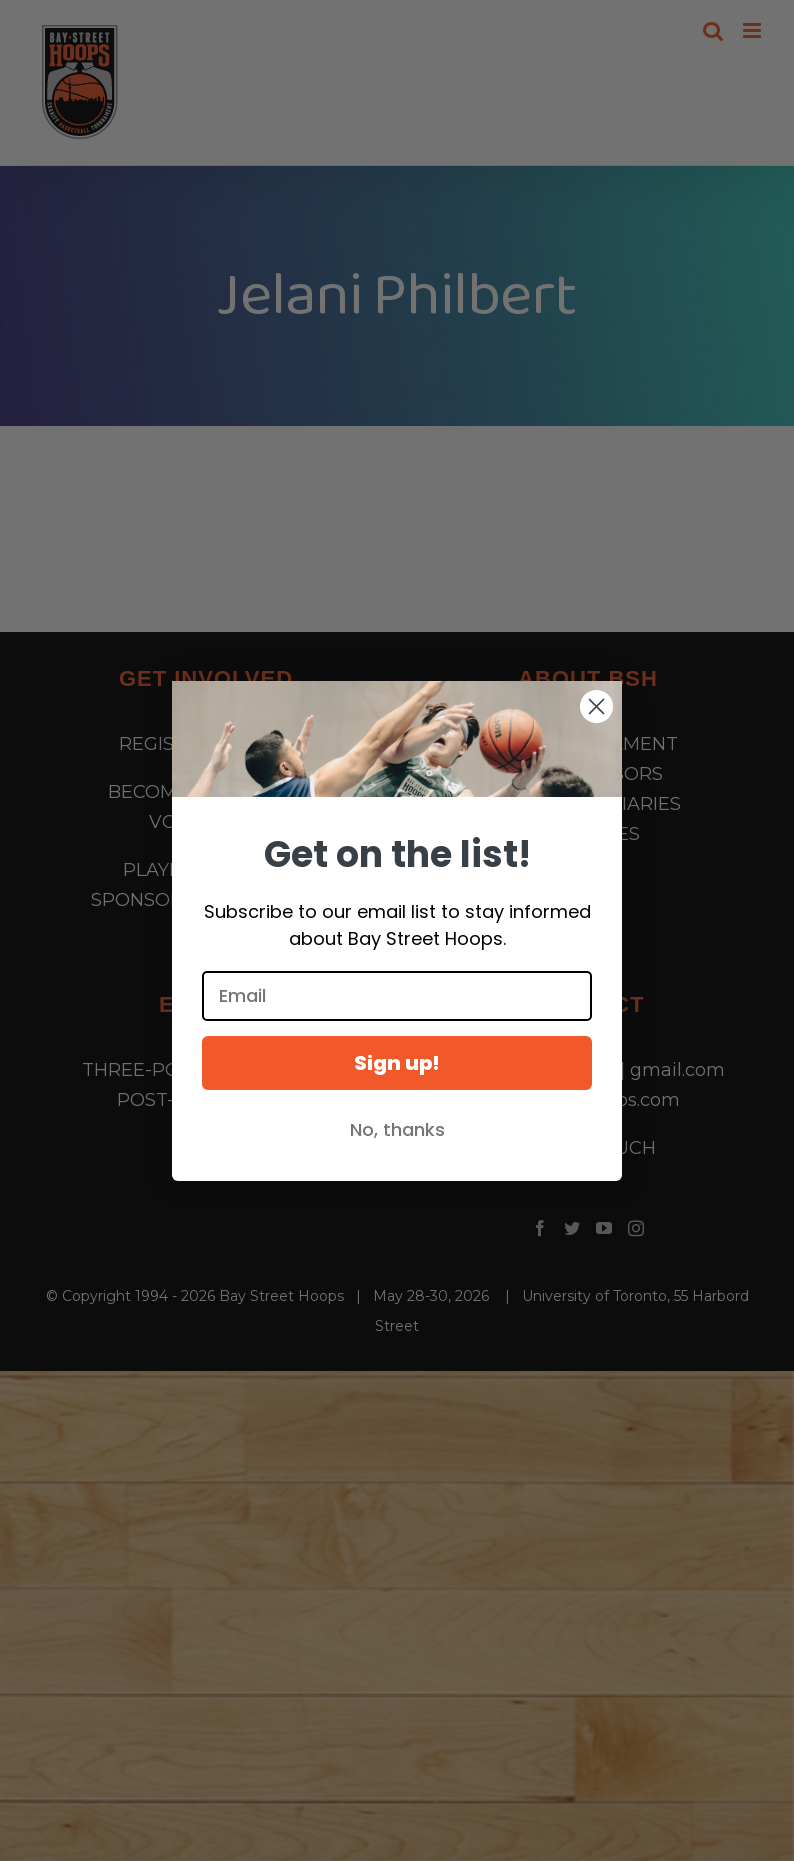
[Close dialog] (596, 706)
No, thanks (397, 1129)
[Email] (397, 996)
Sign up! (397, 1063)
